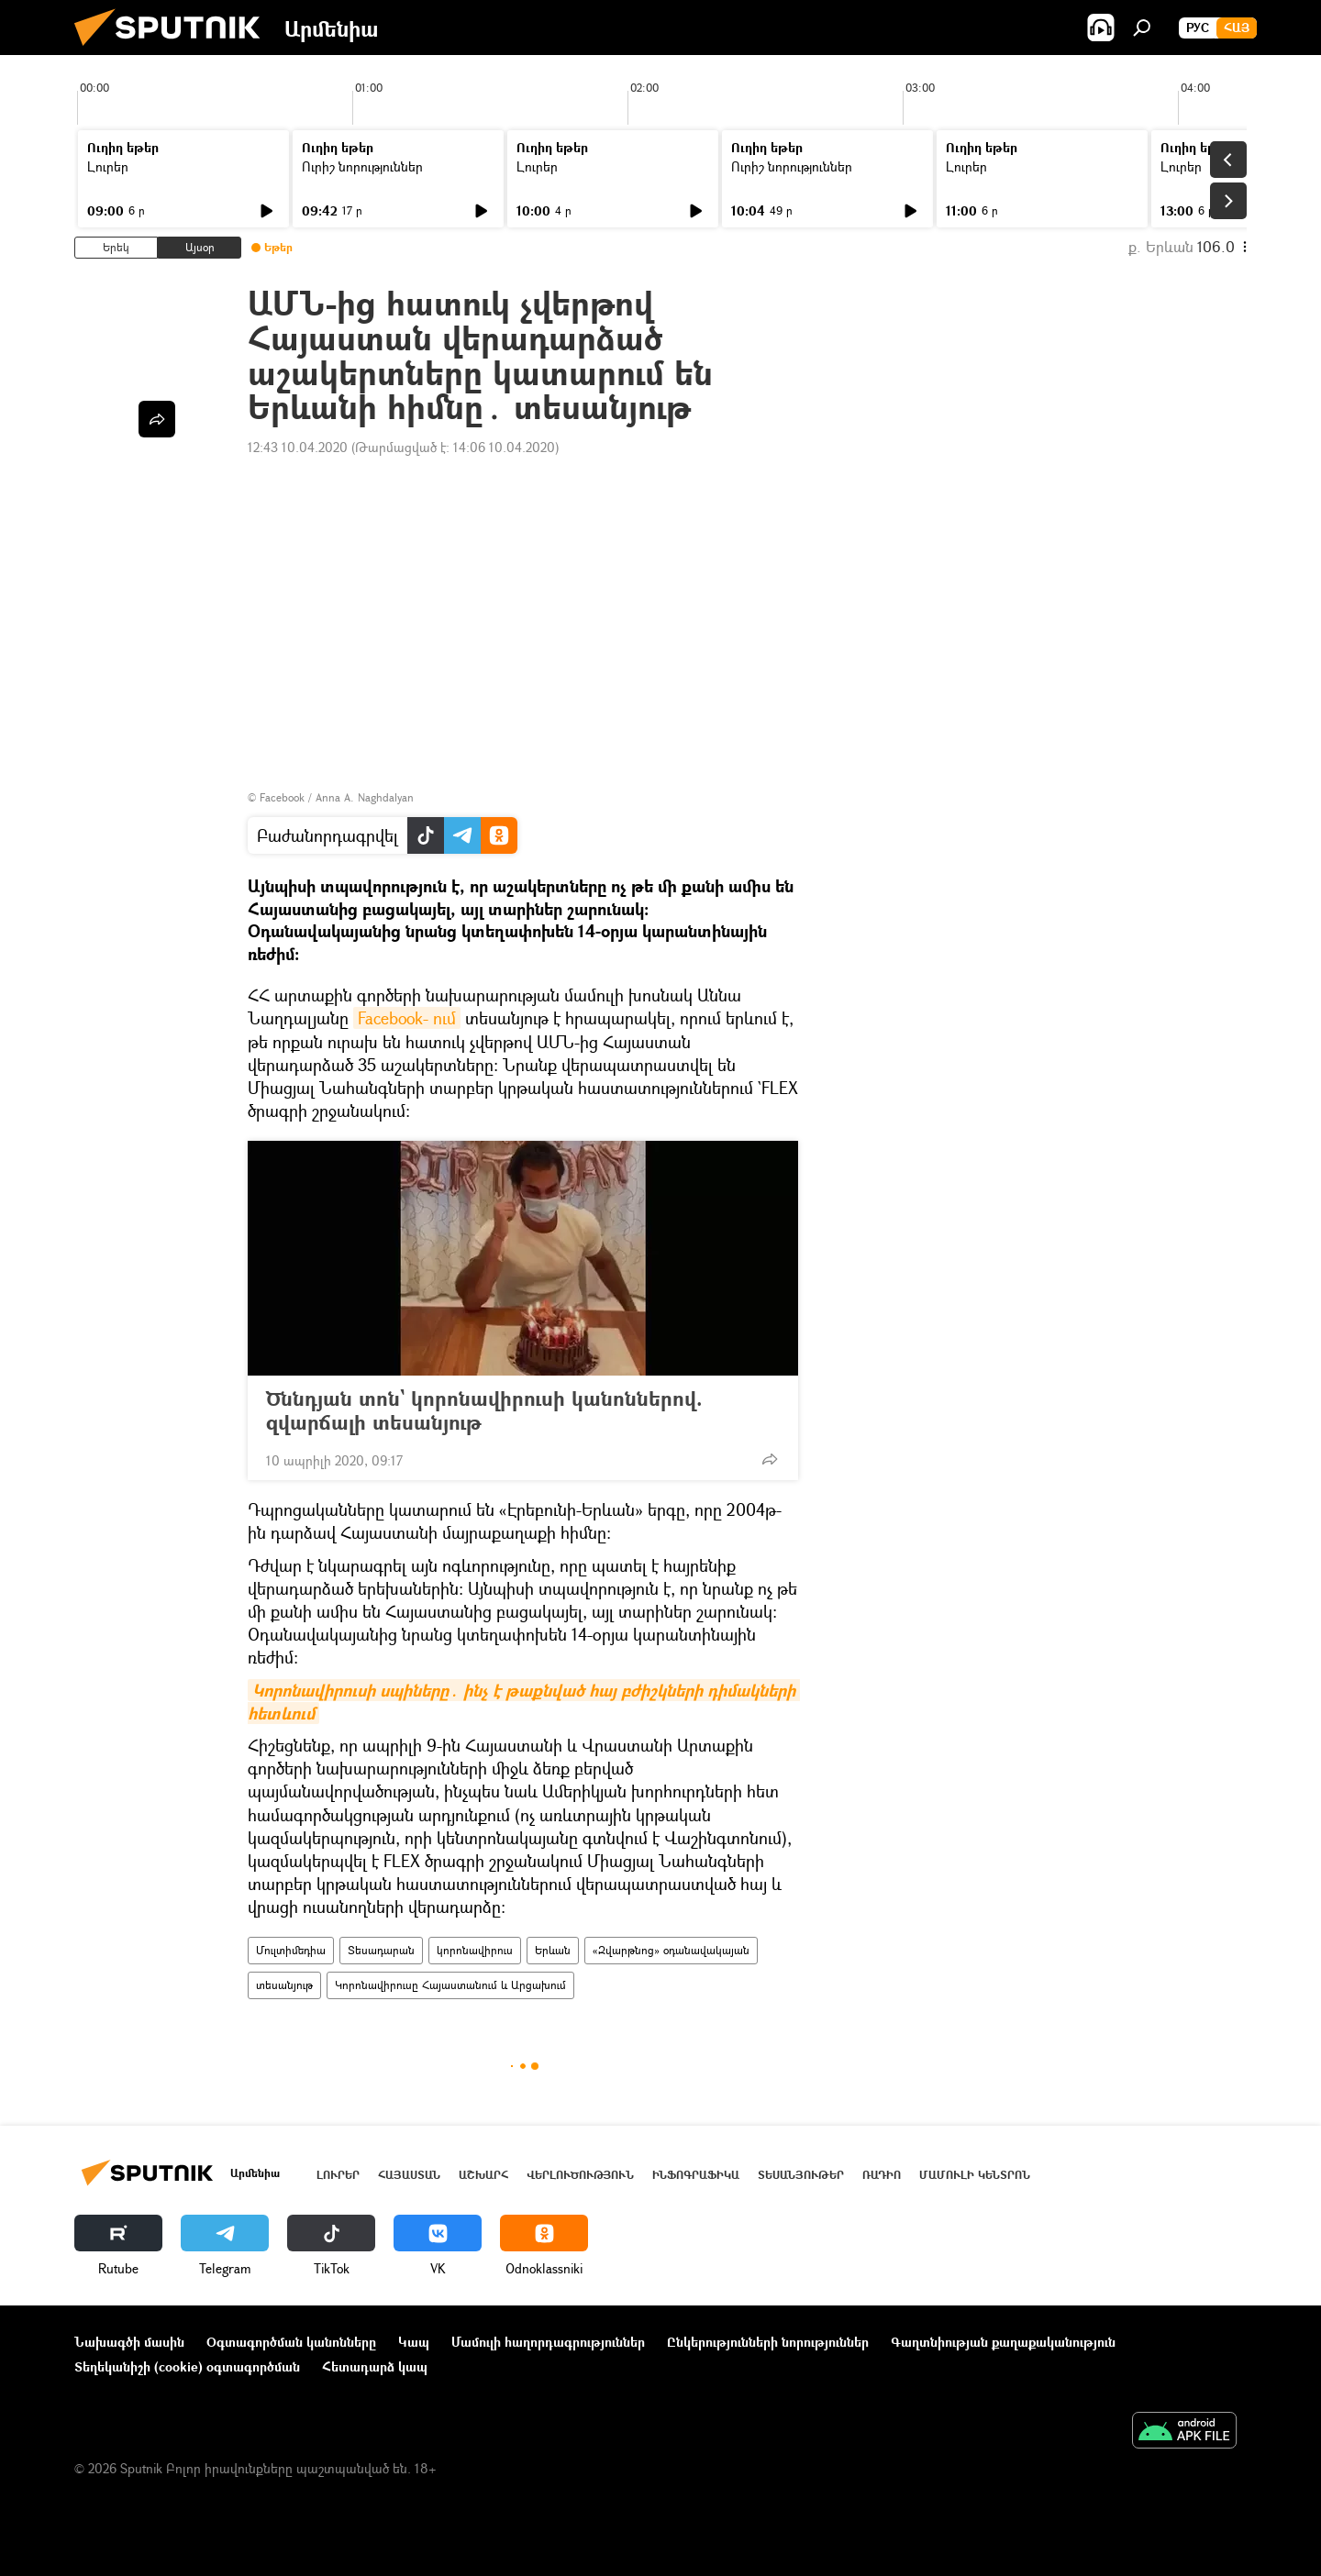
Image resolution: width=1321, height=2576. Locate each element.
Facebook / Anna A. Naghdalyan (337, 797)
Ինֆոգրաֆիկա (695, 2175)
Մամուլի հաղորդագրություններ (548, 2341)
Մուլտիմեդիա (291, 1950)
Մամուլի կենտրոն (974, 2175)
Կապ (413, 2341)
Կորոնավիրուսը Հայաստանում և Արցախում (450, 1985)
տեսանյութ (284, 1985)
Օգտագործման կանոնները (291, 2341)
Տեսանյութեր (801, 2175)
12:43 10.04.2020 (298, 447)
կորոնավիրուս (475, 1950)
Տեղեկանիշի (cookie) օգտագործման (187, 2366)
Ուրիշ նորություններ (362, 166)
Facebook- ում (407, 1018)
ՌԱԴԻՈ (881, 2175)
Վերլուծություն (580, 2175)
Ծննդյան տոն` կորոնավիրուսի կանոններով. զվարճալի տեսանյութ (484, 1410)
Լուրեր (107, 166)
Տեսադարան (381, 1950)
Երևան (553, 1950)
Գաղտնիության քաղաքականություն (1003, 2341)
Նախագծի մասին (129, 2341)
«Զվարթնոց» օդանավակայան (671, 1950)
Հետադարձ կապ (374, 2366)
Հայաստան (409, 2175)
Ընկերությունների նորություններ (768, 2341)
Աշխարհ (483, 2175)
